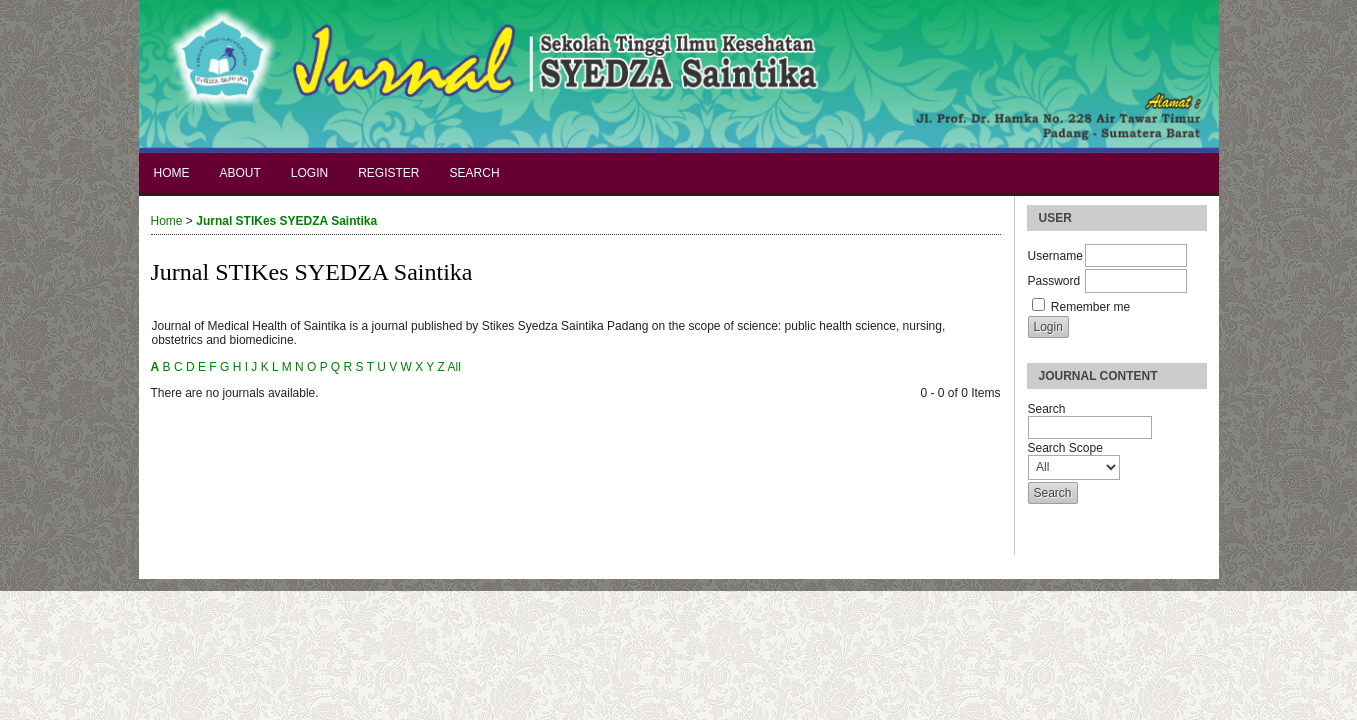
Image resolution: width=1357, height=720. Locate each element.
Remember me (1090, 307)
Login (309, 173)
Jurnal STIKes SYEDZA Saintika (286, 221)
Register (388, 173)
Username (1055, 256)
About (240, 173)
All (453, 367)
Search (475, 173)
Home (172, 173)
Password (1054, 281)
